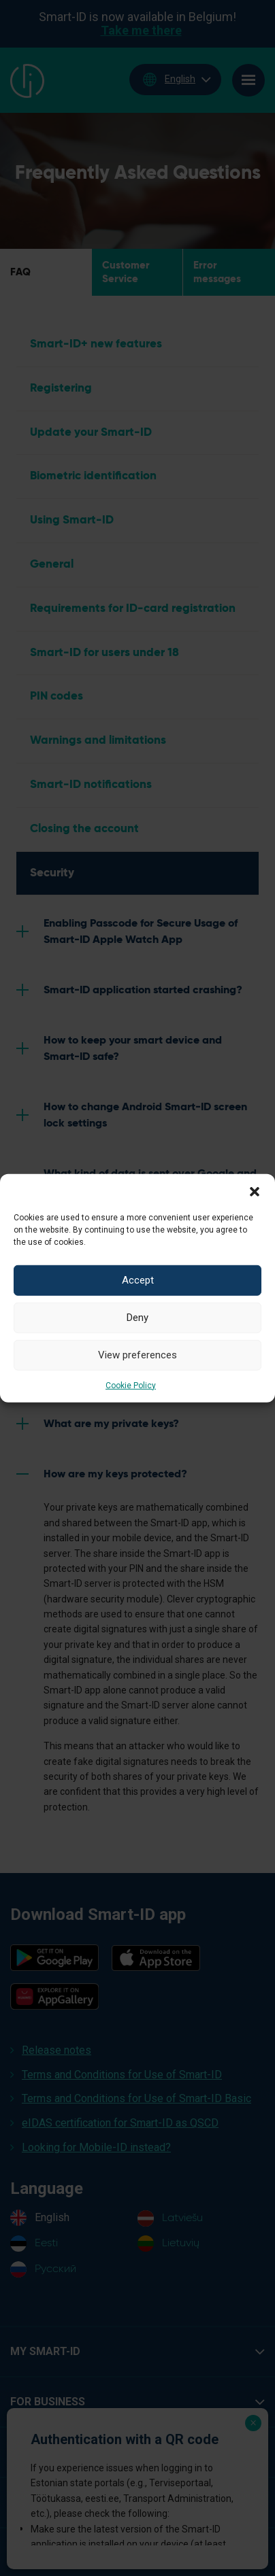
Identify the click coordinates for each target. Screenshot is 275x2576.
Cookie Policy (131, 1385)
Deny (137, 1317)
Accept (138, 1280)
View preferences (137, 1355)
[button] (254, 1190)
